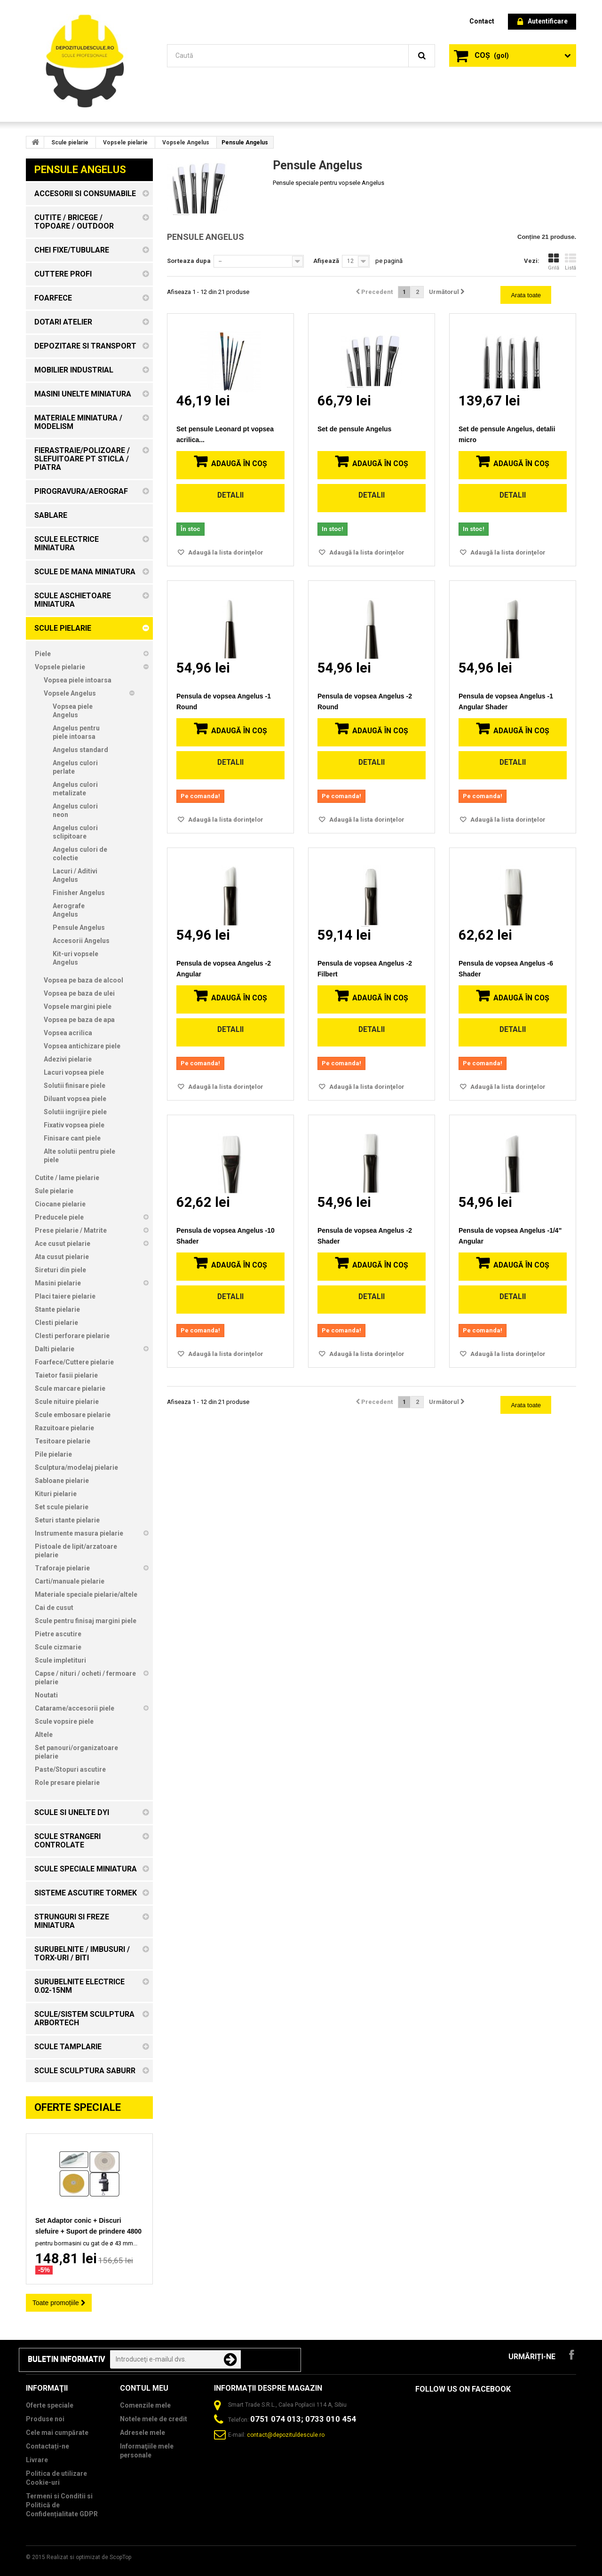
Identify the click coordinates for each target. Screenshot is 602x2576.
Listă (570, 262)
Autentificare (542, 21)
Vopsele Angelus (185, 142)
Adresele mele (142, 2432)
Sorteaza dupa (189, 260)
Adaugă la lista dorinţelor (225, 552)
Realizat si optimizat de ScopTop (89, 2557)
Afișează (326, 260)
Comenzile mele (145, 2405)
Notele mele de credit (153, 2419)
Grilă (553, 262)
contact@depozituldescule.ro (286, 2435)
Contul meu (144, 2388)
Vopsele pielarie (125, 142)
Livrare (37, 2460)
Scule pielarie (69, 142)
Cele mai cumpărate (57, 2432)
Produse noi (45, 2419)
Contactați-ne (47, 2446)
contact (481, 21)
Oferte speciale (77, 2107)
